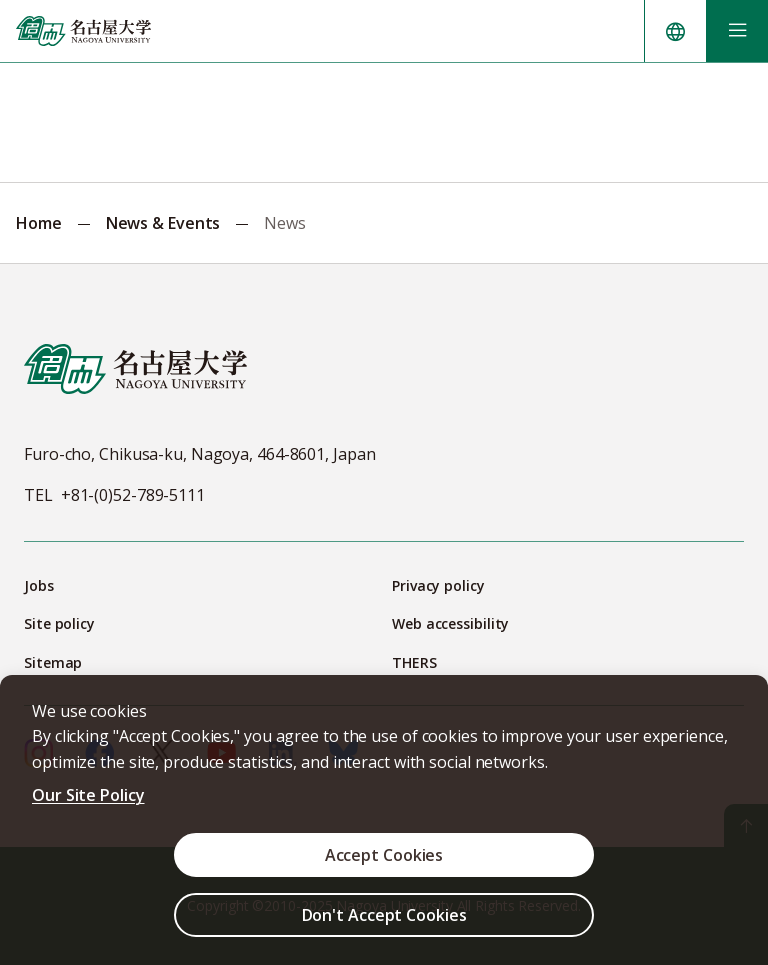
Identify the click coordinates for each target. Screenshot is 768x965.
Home (39, 223)
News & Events (163, 223)
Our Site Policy (88, 795)
